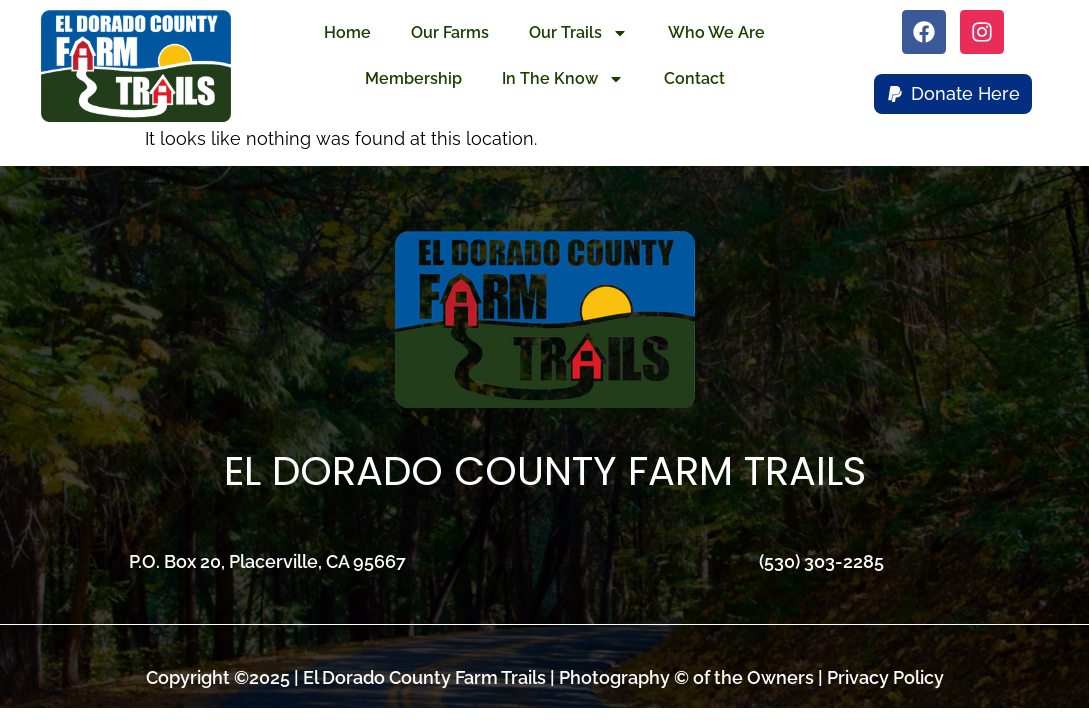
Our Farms (450, 32)
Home (347, 32)
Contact (694, 78)
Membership (413, 78)
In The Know (563, 79)
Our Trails (578, 33)
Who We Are (716, 32)
